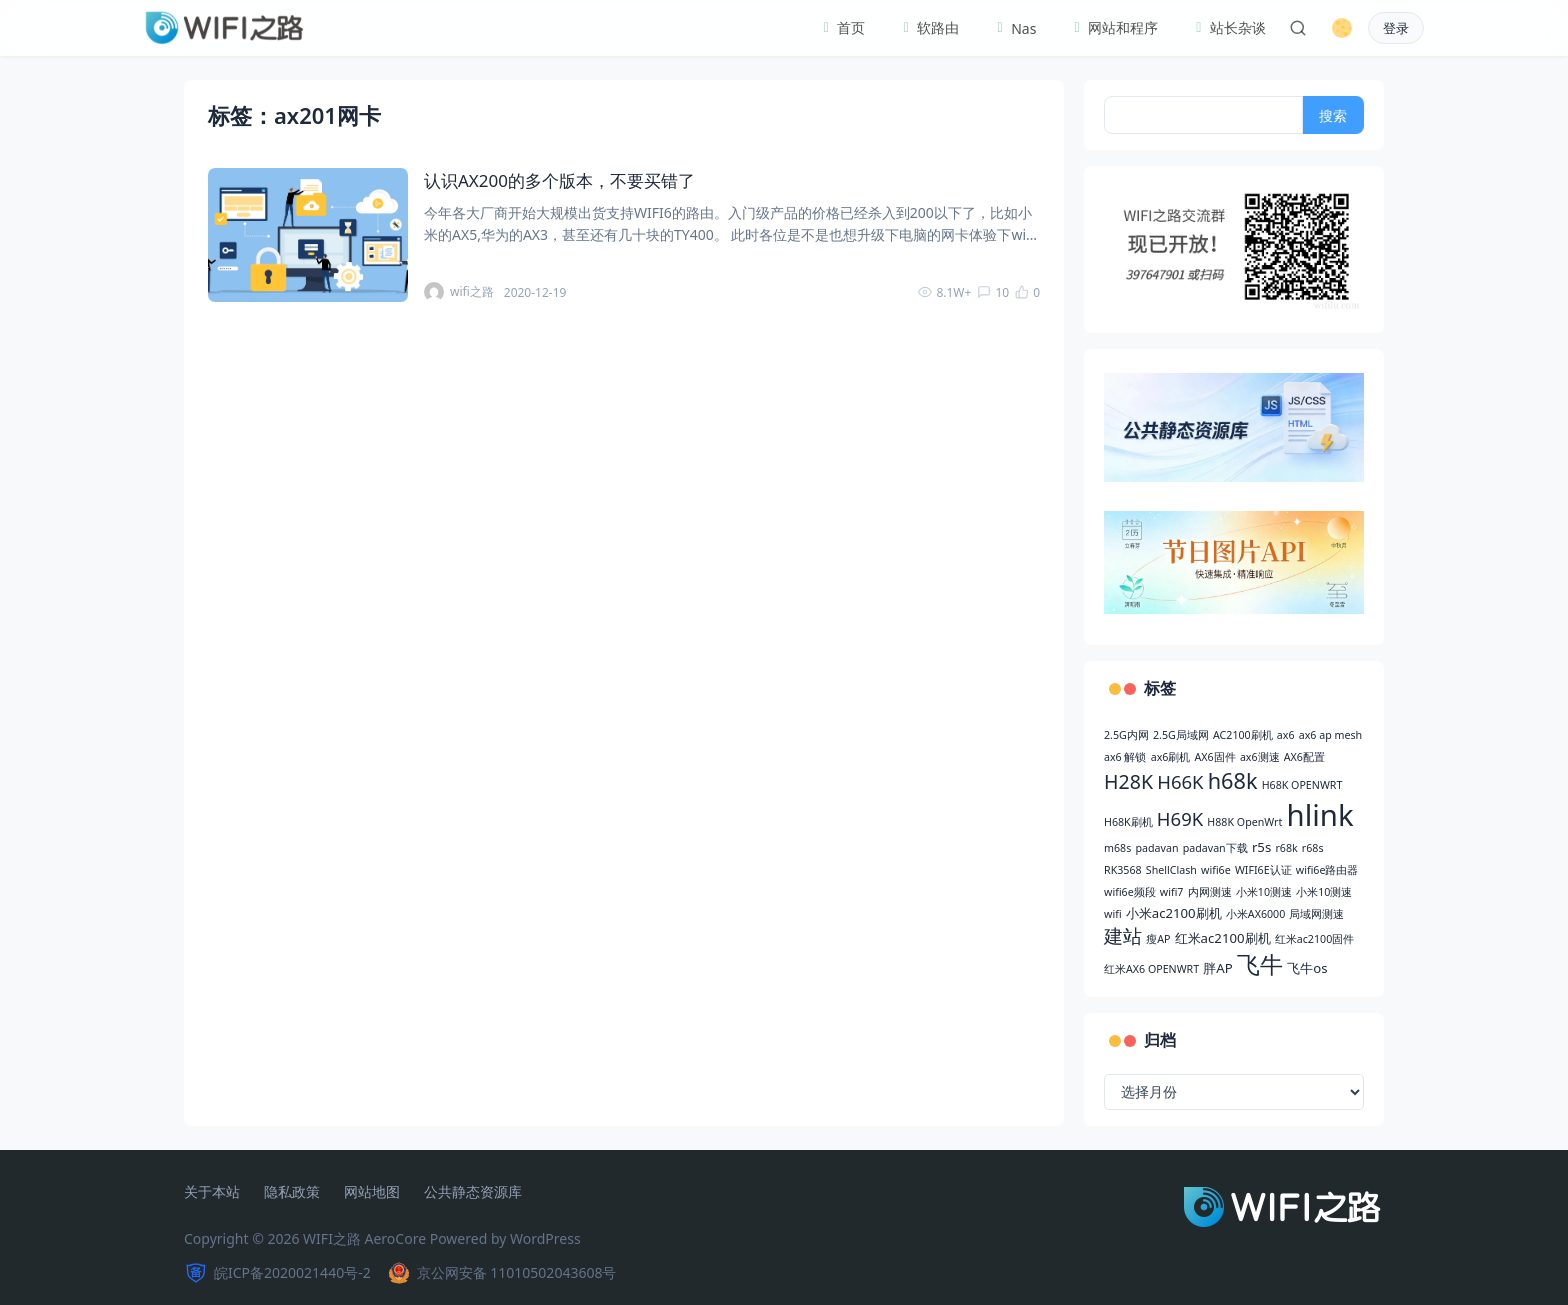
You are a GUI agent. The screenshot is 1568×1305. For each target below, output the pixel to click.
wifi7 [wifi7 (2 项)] (1172, 892)
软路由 (928, 27)
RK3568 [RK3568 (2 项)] (1123, 870)
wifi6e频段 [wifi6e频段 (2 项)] (1130, 892)
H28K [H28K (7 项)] (1128, 781)
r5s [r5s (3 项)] (1261, 847)
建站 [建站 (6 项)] (1123, 935)
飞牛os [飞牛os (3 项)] (1307, 968)
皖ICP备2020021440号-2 (277, 1273)
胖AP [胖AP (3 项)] (1217, 968)
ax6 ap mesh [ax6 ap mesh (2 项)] (1330, 735)
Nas (1013, 28)
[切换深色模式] (1342, 28)
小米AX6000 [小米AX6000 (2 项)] (1255, 914)
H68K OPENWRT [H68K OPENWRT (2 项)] (1302, 785)
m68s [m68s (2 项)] (1117, 848)
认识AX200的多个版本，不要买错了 (559, 180)
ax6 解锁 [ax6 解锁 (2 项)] (1125, 757)
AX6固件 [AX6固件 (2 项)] (1215, 757)
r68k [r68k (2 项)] (1286, 848)
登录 (1396, 28)
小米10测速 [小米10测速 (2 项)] (1264, 892)
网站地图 (372, 1192)
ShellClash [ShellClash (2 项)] (1171, 870)
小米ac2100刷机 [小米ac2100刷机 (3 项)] (1174, 913)
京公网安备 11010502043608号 (502, 1273)
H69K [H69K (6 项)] (1180, 818)
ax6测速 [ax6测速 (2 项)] (1260, 757)
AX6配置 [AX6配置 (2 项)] (1304, 757)
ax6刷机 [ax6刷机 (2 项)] (1171, 757)
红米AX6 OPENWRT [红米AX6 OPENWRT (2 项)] (1151, 969)
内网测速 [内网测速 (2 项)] (1210, 892)
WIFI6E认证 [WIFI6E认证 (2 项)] (1263, 870)
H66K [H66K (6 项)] (1180, 781)
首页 (842, 27)
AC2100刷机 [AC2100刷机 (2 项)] (1243, 735)
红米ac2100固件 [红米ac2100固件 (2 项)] (1314, 939)
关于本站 (212, 1192)
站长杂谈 (1228, 27)
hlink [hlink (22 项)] (1320, 815)
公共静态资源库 (473, 1192)
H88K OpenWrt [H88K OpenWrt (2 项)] (1244, 822)
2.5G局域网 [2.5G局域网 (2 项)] (1181, 735)
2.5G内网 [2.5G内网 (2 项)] (1126, 735)
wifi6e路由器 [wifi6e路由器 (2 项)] (1327, 870)
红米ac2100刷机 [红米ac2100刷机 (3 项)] (1223, 938)
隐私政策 (292, 1192)
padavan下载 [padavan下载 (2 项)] (1215, 848)
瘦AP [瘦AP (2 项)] (1158, 939)
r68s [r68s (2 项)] (1313, 848)
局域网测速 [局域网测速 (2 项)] (1316, 914)
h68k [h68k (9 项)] (1233, 780)
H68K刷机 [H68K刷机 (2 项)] (1128, 822)
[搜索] (1298, 28)
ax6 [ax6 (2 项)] (1286, 735)
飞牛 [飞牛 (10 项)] (1260, 964)
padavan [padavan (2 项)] (1156, 848)
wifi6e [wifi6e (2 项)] (1216, 870)
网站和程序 (1113, 27)
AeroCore (396, 1238)
